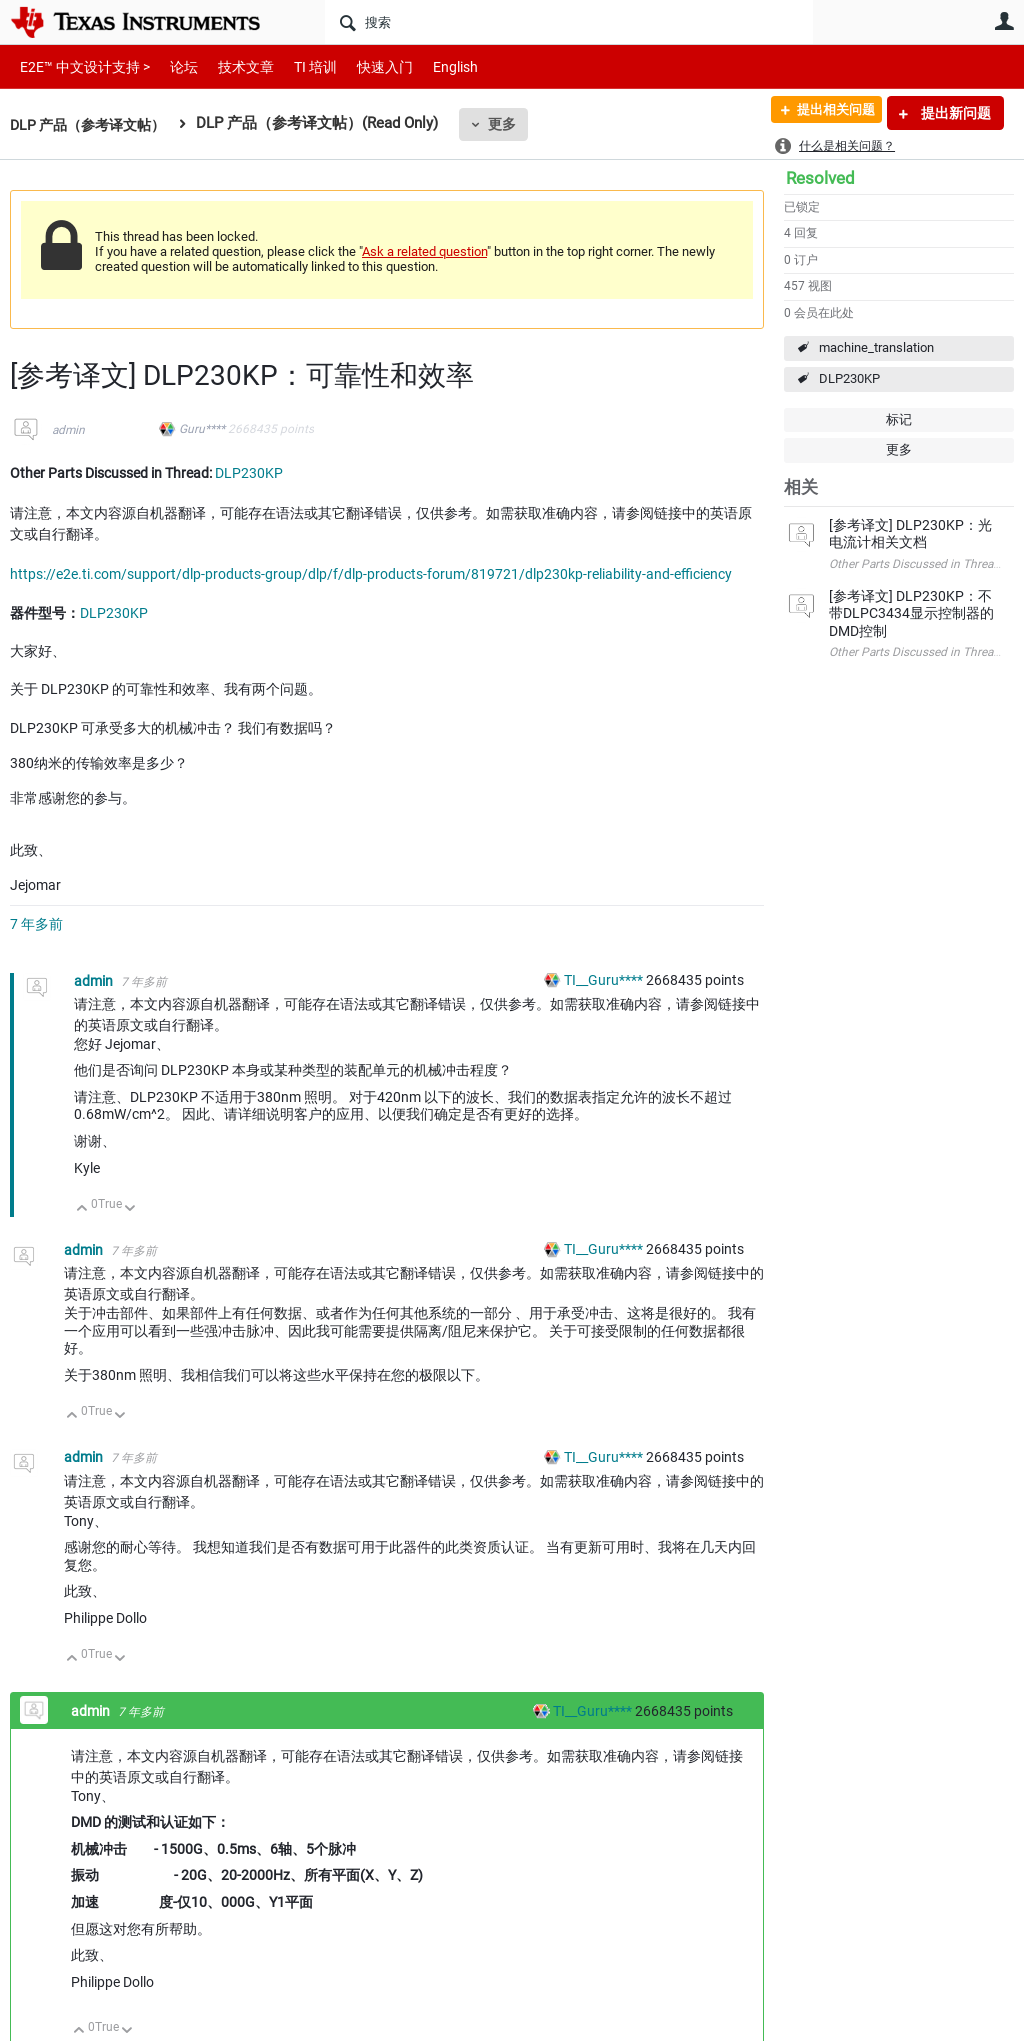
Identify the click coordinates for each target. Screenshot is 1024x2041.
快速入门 (365, 66)
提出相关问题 (827, 113)
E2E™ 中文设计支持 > (80, 66)
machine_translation (876, 347)
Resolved (820, 178)
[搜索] (569, 22)
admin (68, 430)
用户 (1004, 21)
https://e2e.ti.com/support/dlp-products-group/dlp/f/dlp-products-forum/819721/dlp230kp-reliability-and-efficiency (371, 574)
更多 (513, 124)
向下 (130, 1209)
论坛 (173, 66)
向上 (82, 1209)
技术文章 (232, 66)
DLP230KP (849, 378)
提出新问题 (954, 113)
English (431, 66)
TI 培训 (298, 66)
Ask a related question (424, 251)
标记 (899, 419)
